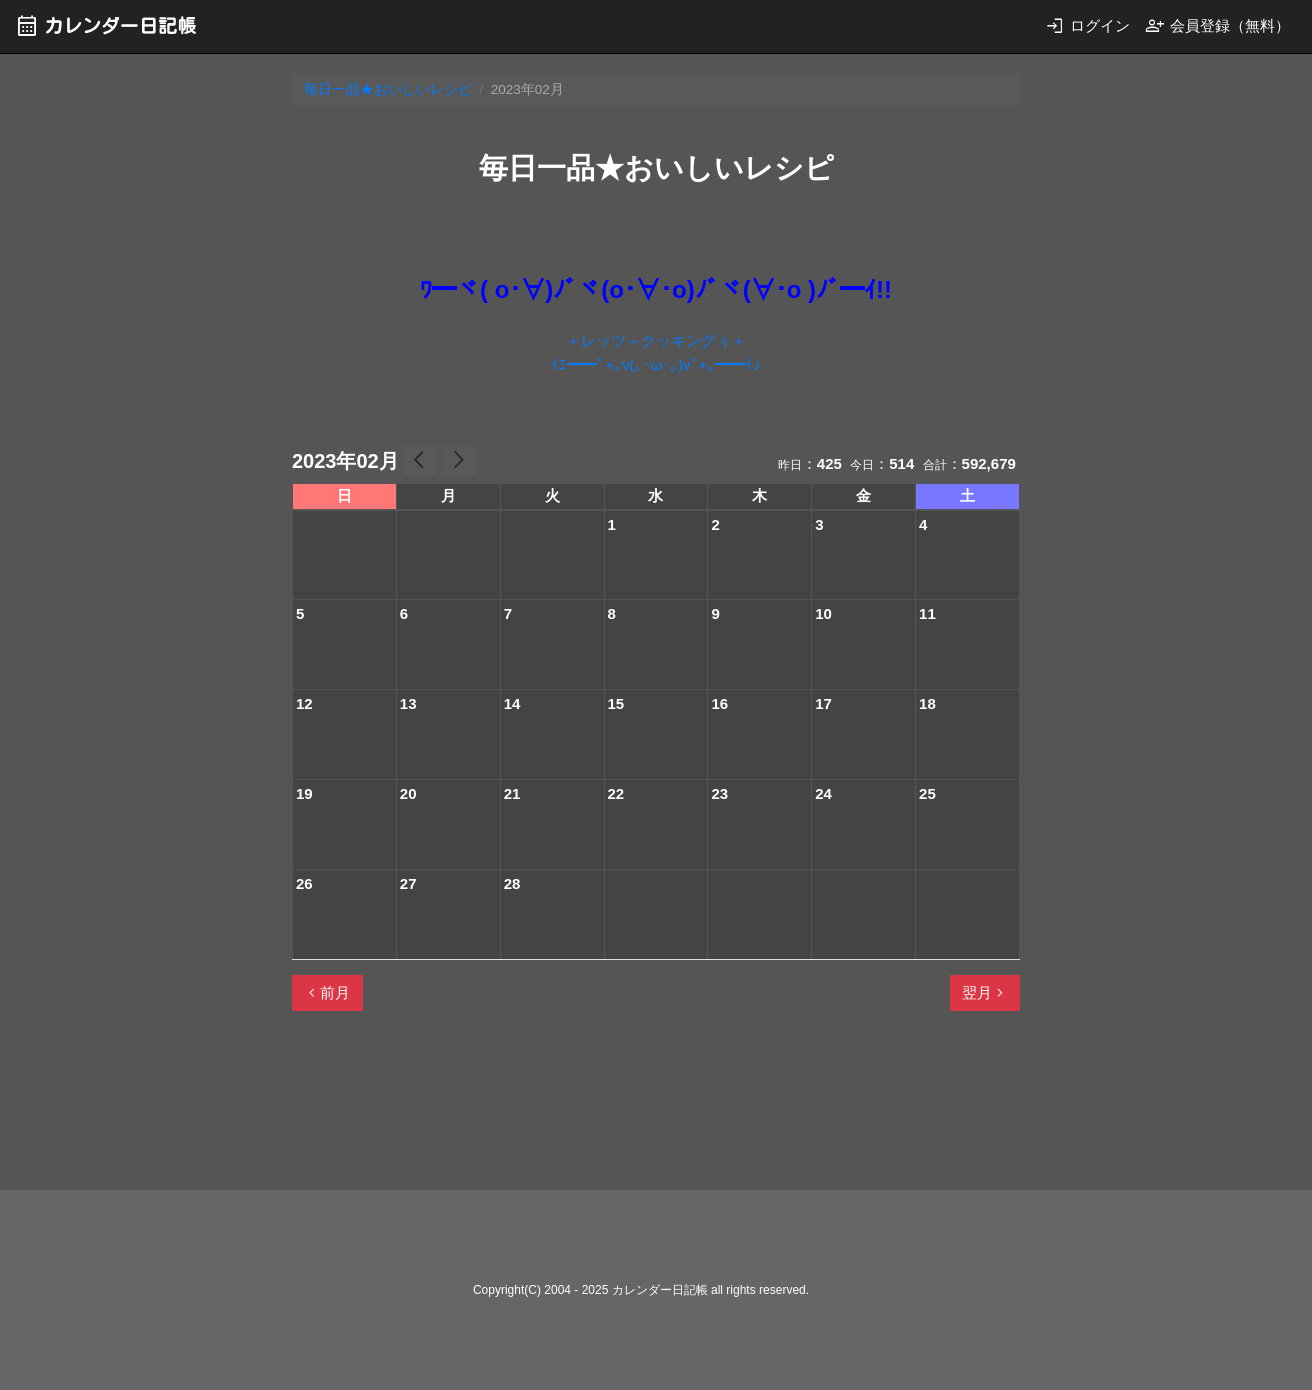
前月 (327, 993)
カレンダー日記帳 (105, 25)
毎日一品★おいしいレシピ (388, 89)
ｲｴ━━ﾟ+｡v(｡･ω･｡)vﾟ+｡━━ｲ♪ (656, 364)
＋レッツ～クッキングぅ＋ (656, 340)
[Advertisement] (656, 1109)
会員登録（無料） (1217, 25)
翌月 (985, 993)
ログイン (1087, 25)
